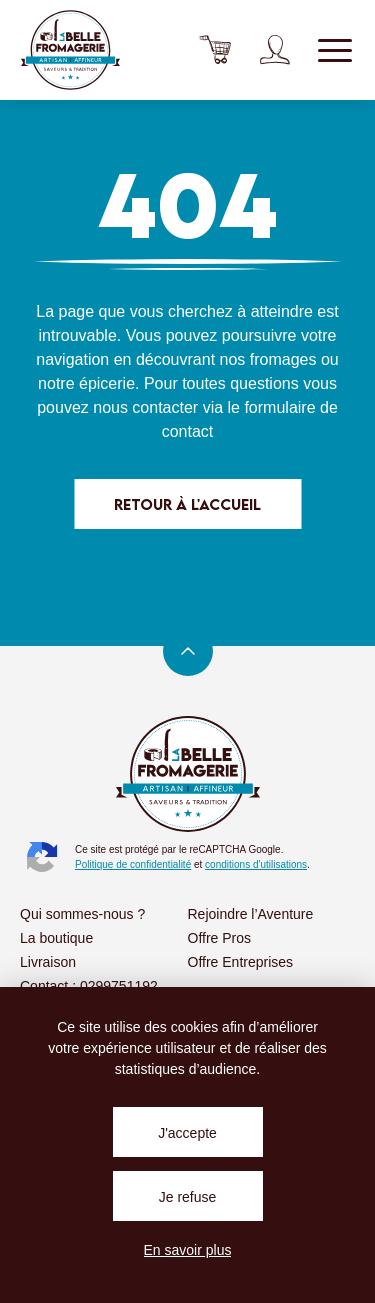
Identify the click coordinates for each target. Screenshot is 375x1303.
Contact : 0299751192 (89, 986)
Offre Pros (220, 938)
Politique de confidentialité (133, 864)
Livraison (48, 962)
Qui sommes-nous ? (82, 914)
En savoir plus (188, 1250)
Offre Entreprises (241, 962)
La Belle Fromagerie (70, 50)
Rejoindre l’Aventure (251, 914)
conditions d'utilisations (256, 864)
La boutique (56, 938)
